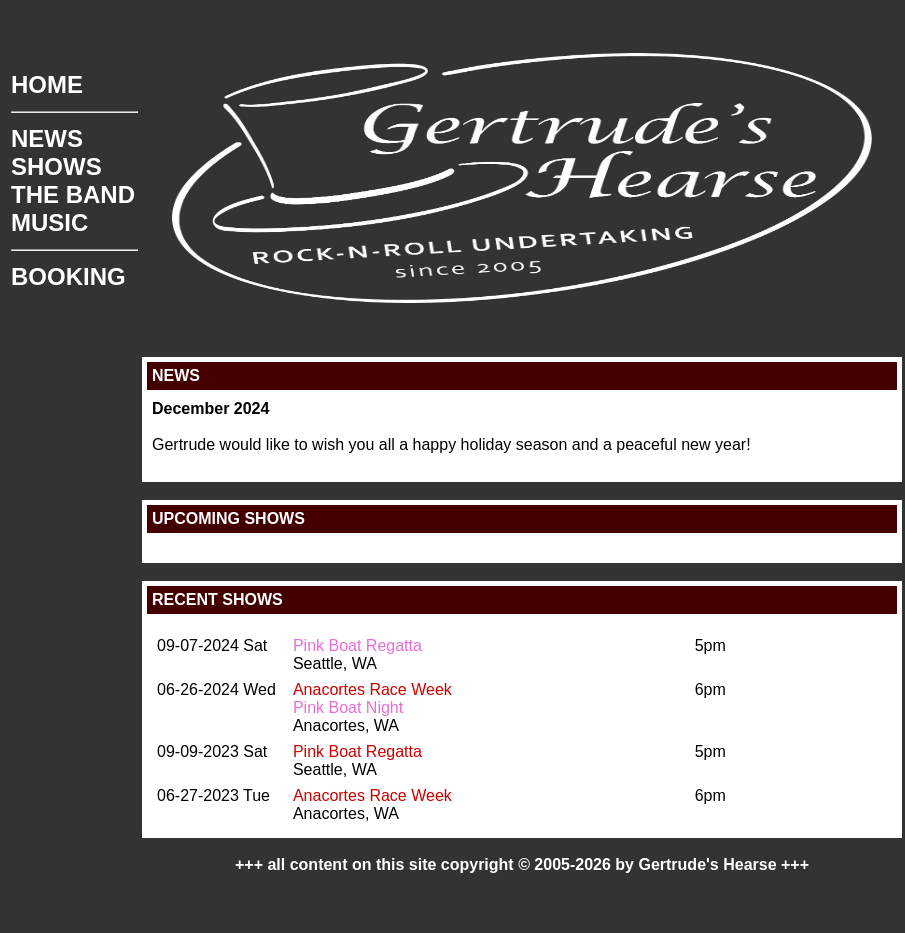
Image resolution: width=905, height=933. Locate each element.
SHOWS (56, 166)
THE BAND (73, 194)
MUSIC (49, 222)
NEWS (47, 138)
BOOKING (68, 276)
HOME (47, 84)
